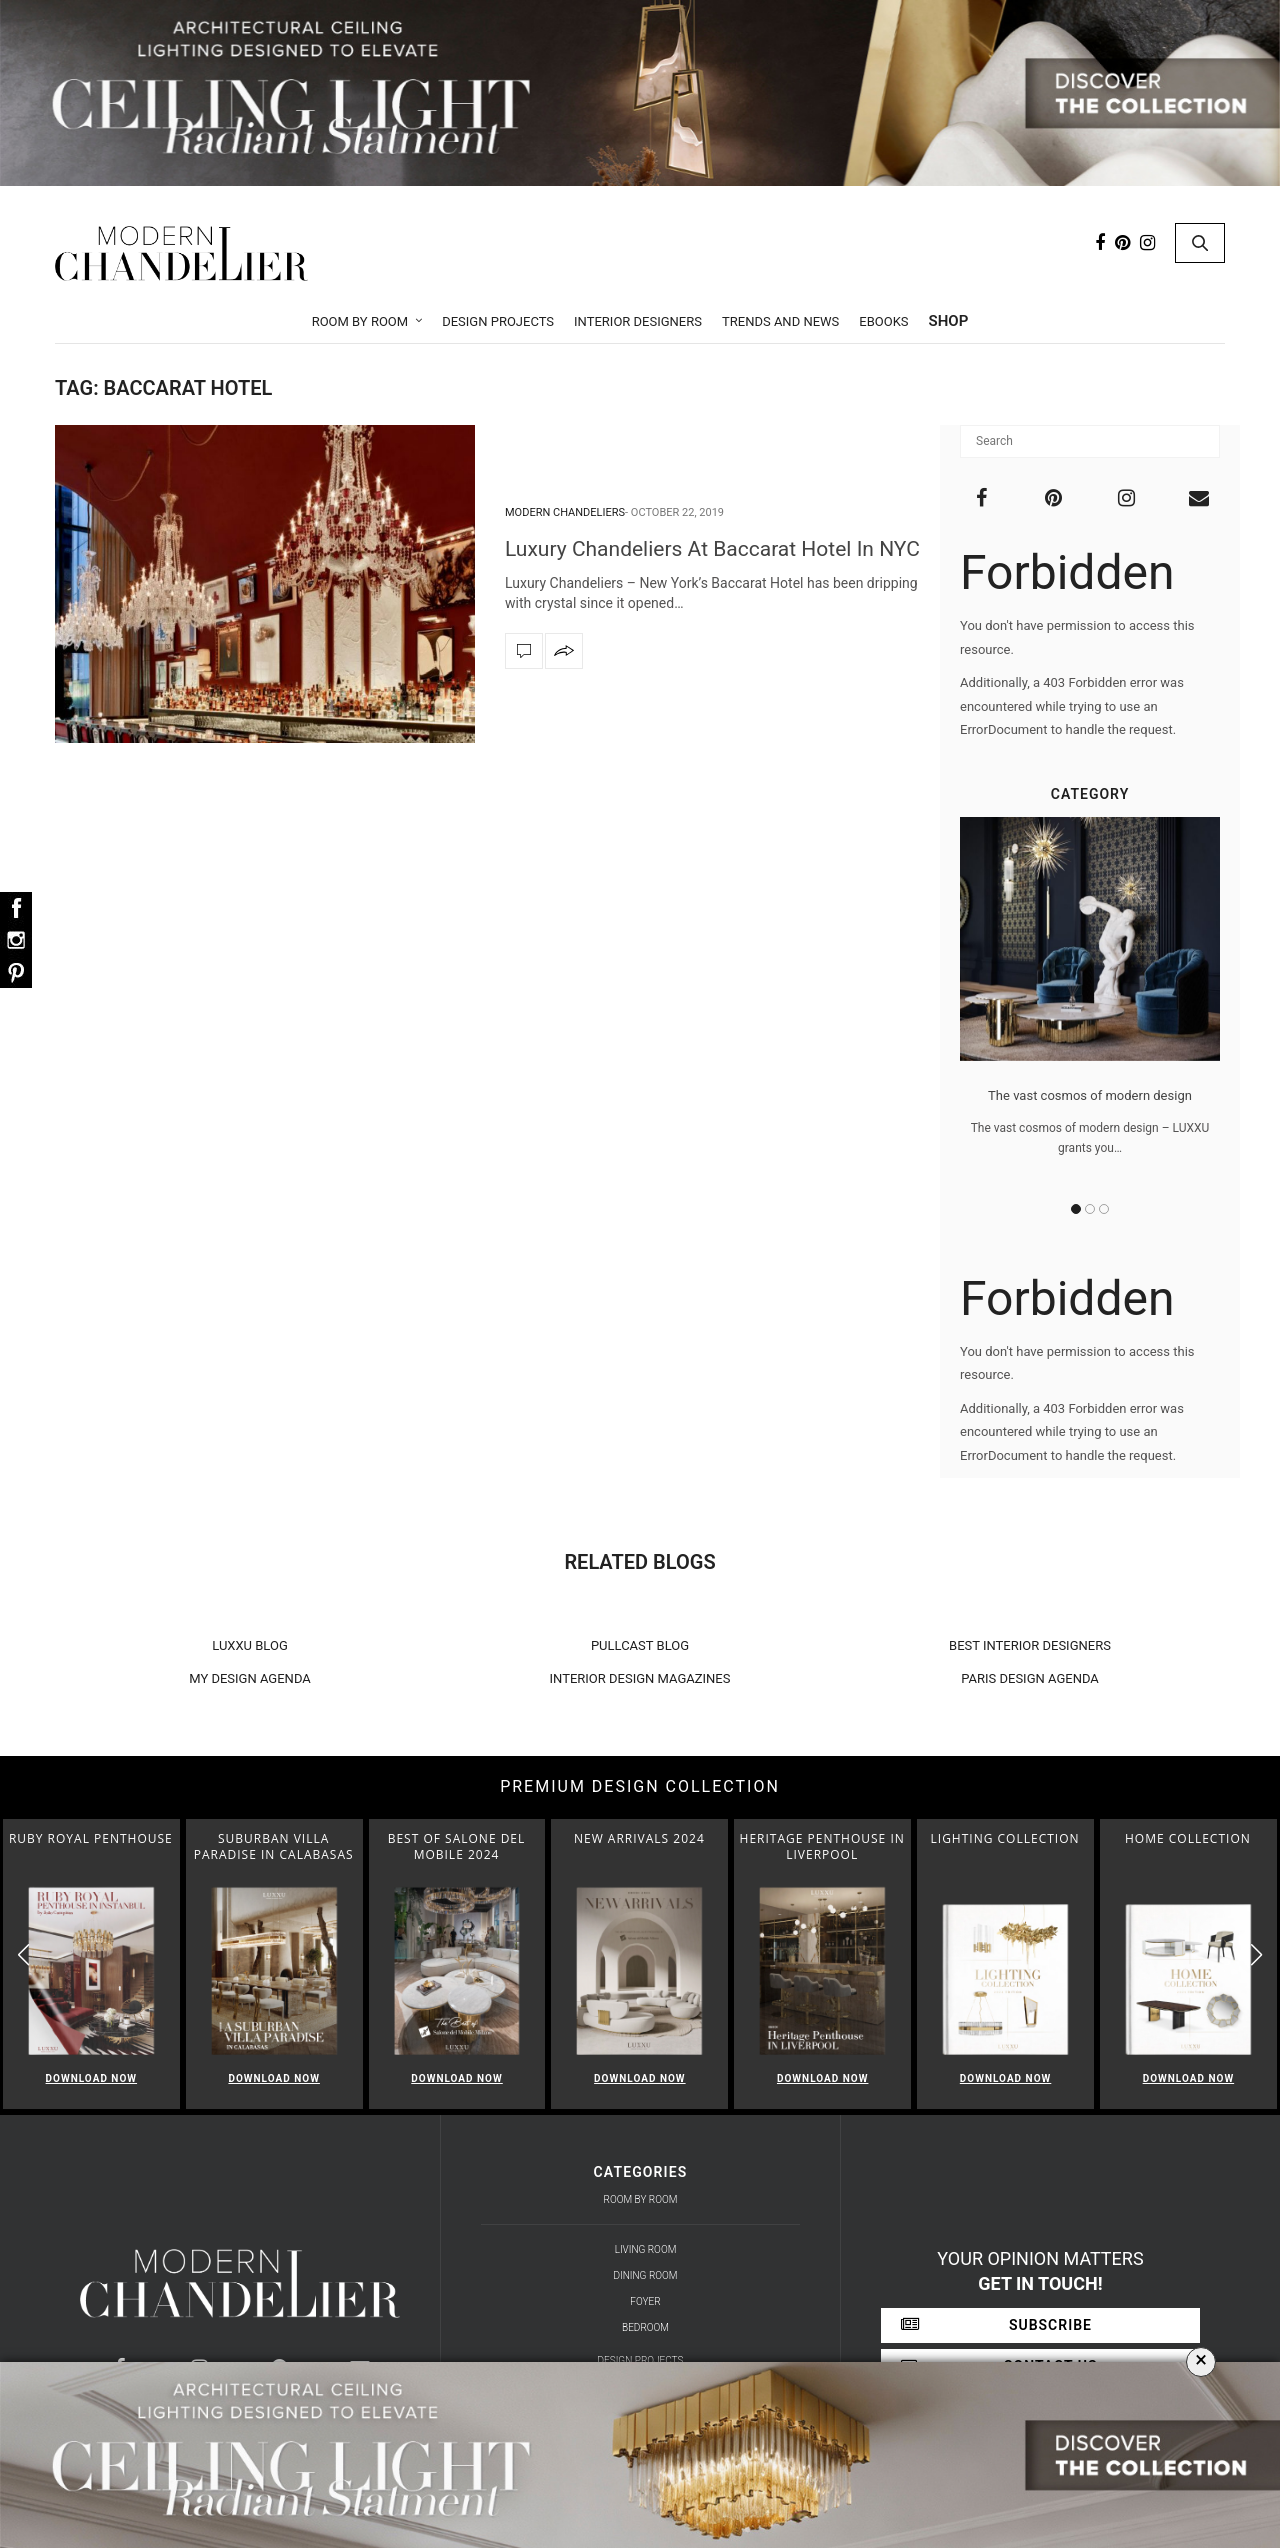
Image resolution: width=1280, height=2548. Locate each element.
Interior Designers (638, 321)
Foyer (645, 2301)
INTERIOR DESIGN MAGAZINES (640, 1678)
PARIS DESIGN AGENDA (1030, 1678)
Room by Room (360, 321)
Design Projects (498, 321)
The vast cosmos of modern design (1090, 1095)
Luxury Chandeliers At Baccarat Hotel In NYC (712, 549)
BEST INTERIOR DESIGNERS (1030, 1645)
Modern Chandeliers (565, 512)
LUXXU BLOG (250, 1645)
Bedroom (645, 2327)
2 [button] (1090, 1209)
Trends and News (780, 321)
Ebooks (883, 321)
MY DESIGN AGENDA (250, 1678)
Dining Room (646, 2275)
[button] (1256, 1955)
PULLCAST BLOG (640, 1645)
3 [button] (1104, 1209)
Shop (949, 321)
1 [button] (1076, 1209)
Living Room (646, 2249)
